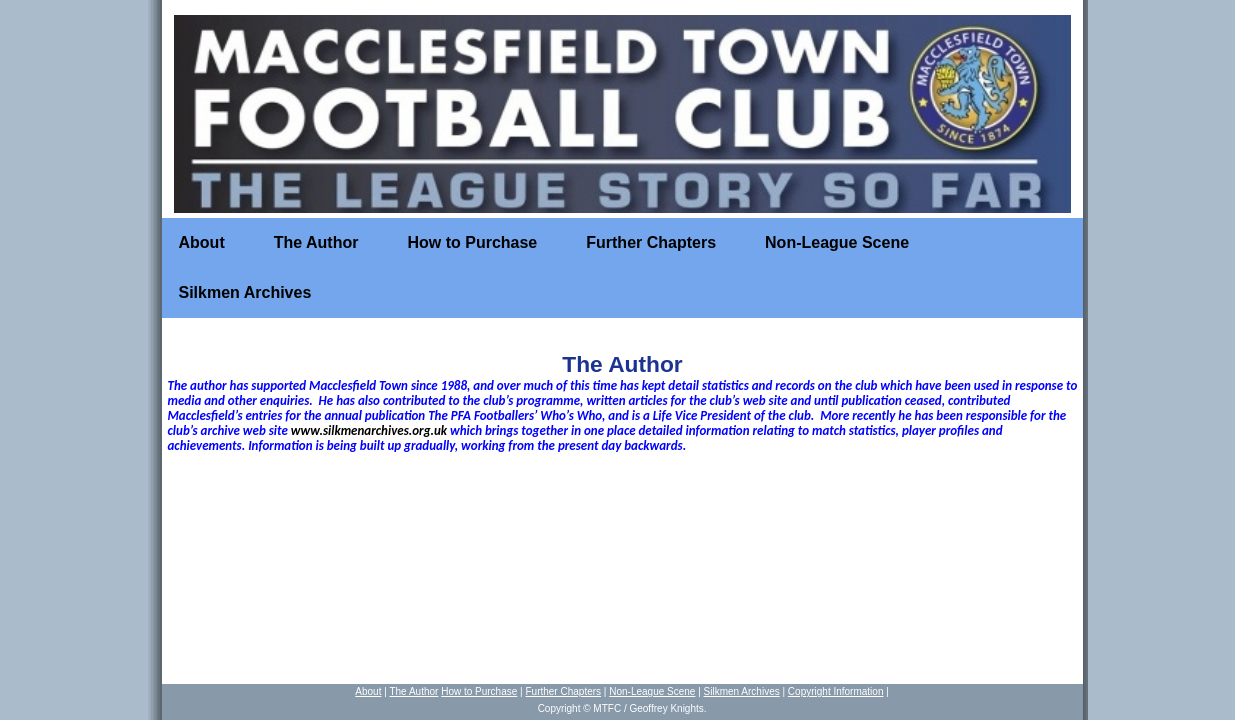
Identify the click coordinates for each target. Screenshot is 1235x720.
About (202, 242)
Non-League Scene (837, 242)
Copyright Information (836, 691)
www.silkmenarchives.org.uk (369, 430)
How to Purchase (472, 242)
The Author (316, 242)
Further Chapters (651, 242)
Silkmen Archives (245, 292)
